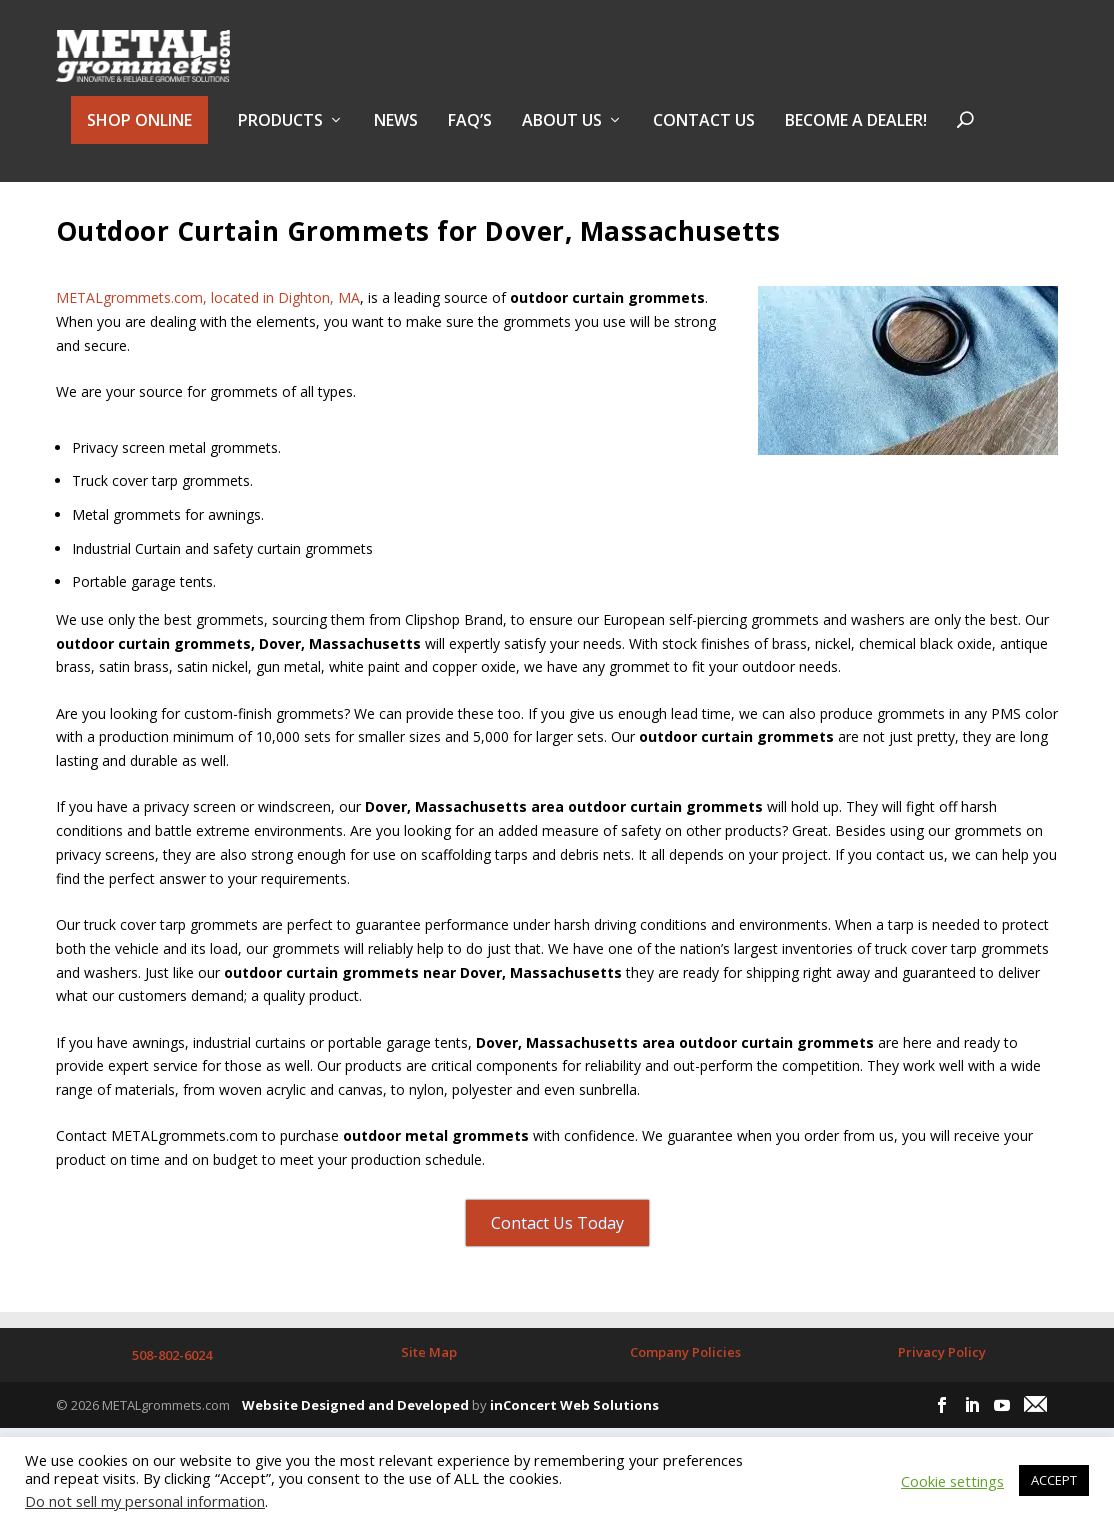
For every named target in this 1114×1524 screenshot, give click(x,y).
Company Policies (685, 1399)
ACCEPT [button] (1054, 1480)
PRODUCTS (280, 133)
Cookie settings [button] (952, 1481)
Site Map (429, 1399)
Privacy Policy (942, 1399)
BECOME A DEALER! (856, 133)
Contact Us (704, 133)
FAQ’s (470, 133)
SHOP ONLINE (139, 132)
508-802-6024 (172, 1402)
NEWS (396, 133)
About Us (562, 133)
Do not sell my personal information (145, 1501)
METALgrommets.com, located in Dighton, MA (208, 343)
